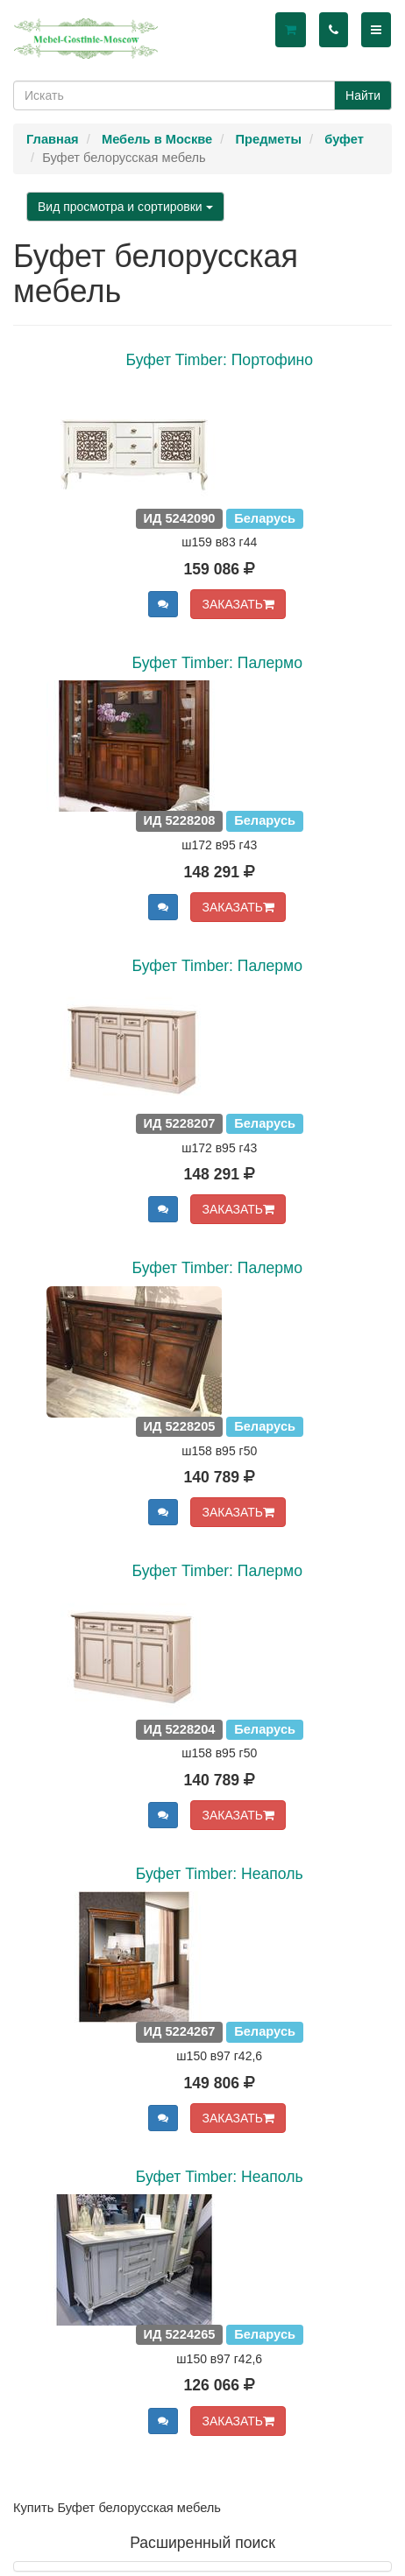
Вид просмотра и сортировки (125, 207)
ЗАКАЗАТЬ (238, 604)
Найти (362, 95)
